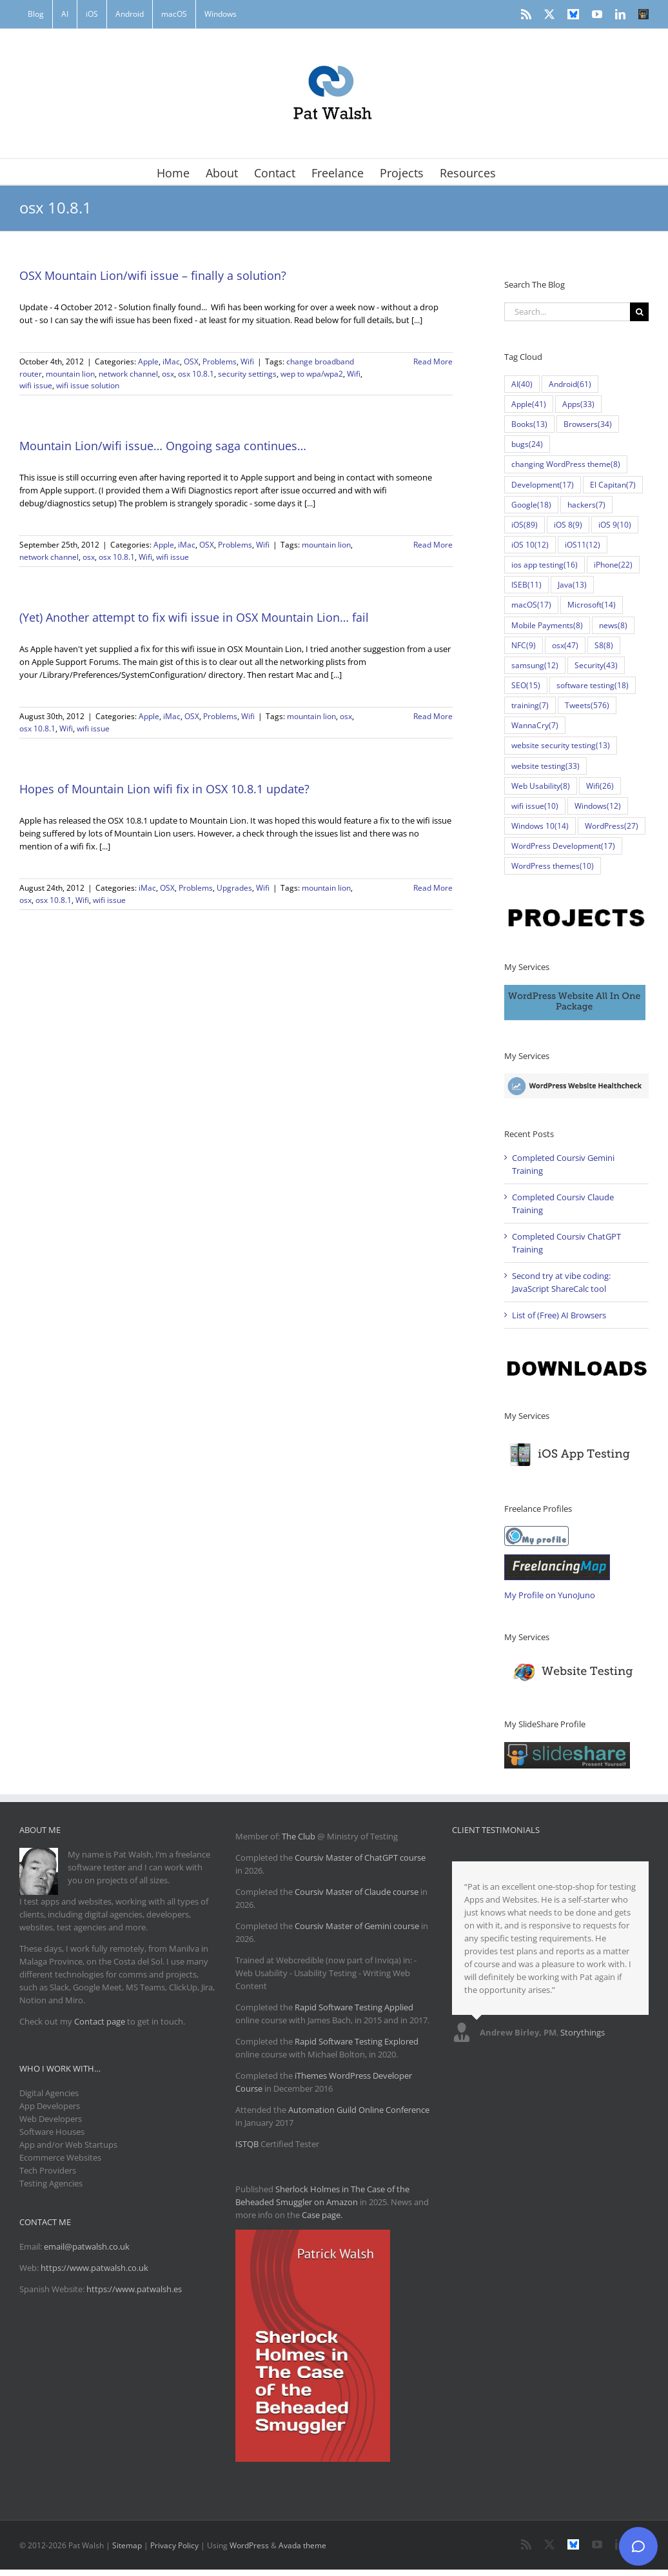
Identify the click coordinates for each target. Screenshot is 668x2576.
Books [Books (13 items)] (529, 424)
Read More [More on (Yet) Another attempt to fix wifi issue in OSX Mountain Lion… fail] (433, 716)
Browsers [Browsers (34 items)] (588, 424)
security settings (247, 373)
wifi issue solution (87, 385)
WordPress (249, 2545)
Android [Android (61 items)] (570, 384)
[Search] (639, 311)
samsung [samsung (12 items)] (534, 665)
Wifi (247, 361)
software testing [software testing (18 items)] (592, 685)
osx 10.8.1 (196, 373)
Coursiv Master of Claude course (357, 1891)
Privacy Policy (174, 2545)
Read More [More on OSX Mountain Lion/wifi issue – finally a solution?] (433, 361)
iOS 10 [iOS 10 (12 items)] (530, 545)
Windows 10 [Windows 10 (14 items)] (540, 826)
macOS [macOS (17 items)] (531, 605)
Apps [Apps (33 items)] (578, 404)
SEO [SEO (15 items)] (525, 685)
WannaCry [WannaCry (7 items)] (534, 725)
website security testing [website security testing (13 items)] (560, 745)
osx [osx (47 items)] (565, 645)
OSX (191, 361)
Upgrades (234, 887)
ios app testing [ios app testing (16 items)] (544, 565)
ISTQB (247, 2144)
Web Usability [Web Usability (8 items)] (540, 786)
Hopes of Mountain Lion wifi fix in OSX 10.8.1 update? (164, 789)
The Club (298, 1836)
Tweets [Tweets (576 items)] (587, 705)
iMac (171, 361)
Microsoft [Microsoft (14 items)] (591, 605)
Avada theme (302, 2545)
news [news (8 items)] (613, 625)
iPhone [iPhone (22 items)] (613, 565)
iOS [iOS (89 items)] (524, 525)
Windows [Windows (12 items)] (598, 806)
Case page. (322, 2215)
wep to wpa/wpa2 (311, 373)
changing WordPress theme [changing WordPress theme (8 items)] (565, 464)
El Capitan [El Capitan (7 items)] (613, 485)
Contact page (99, 2021)
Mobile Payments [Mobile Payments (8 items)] (547, 625)
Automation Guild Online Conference (358, 2109)
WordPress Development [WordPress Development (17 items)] (563, 846)
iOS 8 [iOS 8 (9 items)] (568, 525)
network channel (128, 373)
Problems (219, 361)
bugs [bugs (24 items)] (527, 444)
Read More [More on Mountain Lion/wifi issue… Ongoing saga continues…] (433, 544)
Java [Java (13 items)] (572, 585)
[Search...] (567, 311)
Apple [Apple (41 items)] (528, 404)
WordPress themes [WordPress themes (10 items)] (552, 866)
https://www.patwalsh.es (134, 2289)
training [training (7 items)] (530, 705)
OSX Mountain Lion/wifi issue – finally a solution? (152, 275)
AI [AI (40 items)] (522, 384)
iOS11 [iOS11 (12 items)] (582, 545)
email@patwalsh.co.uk (87, 2246)
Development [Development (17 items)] (542, 485)
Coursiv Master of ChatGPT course (360, 1857)
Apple (148, 361)
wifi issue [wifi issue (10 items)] (534, 806)
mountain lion (70, 373)
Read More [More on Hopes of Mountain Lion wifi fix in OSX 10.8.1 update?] (433, 887)
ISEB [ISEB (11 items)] (526, 585)
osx (168, 373)
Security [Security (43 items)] (596, 665)
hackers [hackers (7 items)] (586, 505)
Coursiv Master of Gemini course (358, 1926)
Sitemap (127, 2545)
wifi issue (35, 385)
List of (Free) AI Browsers (559, 1315)
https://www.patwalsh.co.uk (94, 2268)
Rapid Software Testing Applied (354, 2007)
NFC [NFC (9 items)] (523, 645)
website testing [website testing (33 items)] (545, 766)
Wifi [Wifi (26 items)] (600, 786)
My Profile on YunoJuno (549, 1595)
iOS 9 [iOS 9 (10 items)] (614, 525)
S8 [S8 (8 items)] (603, 645)
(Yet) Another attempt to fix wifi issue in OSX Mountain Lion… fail (194, 617)
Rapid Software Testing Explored (356, 2041)
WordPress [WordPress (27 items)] (611, 826)
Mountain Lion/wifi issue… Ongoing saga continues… (162, 445)
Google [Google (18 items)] (531, 505)
